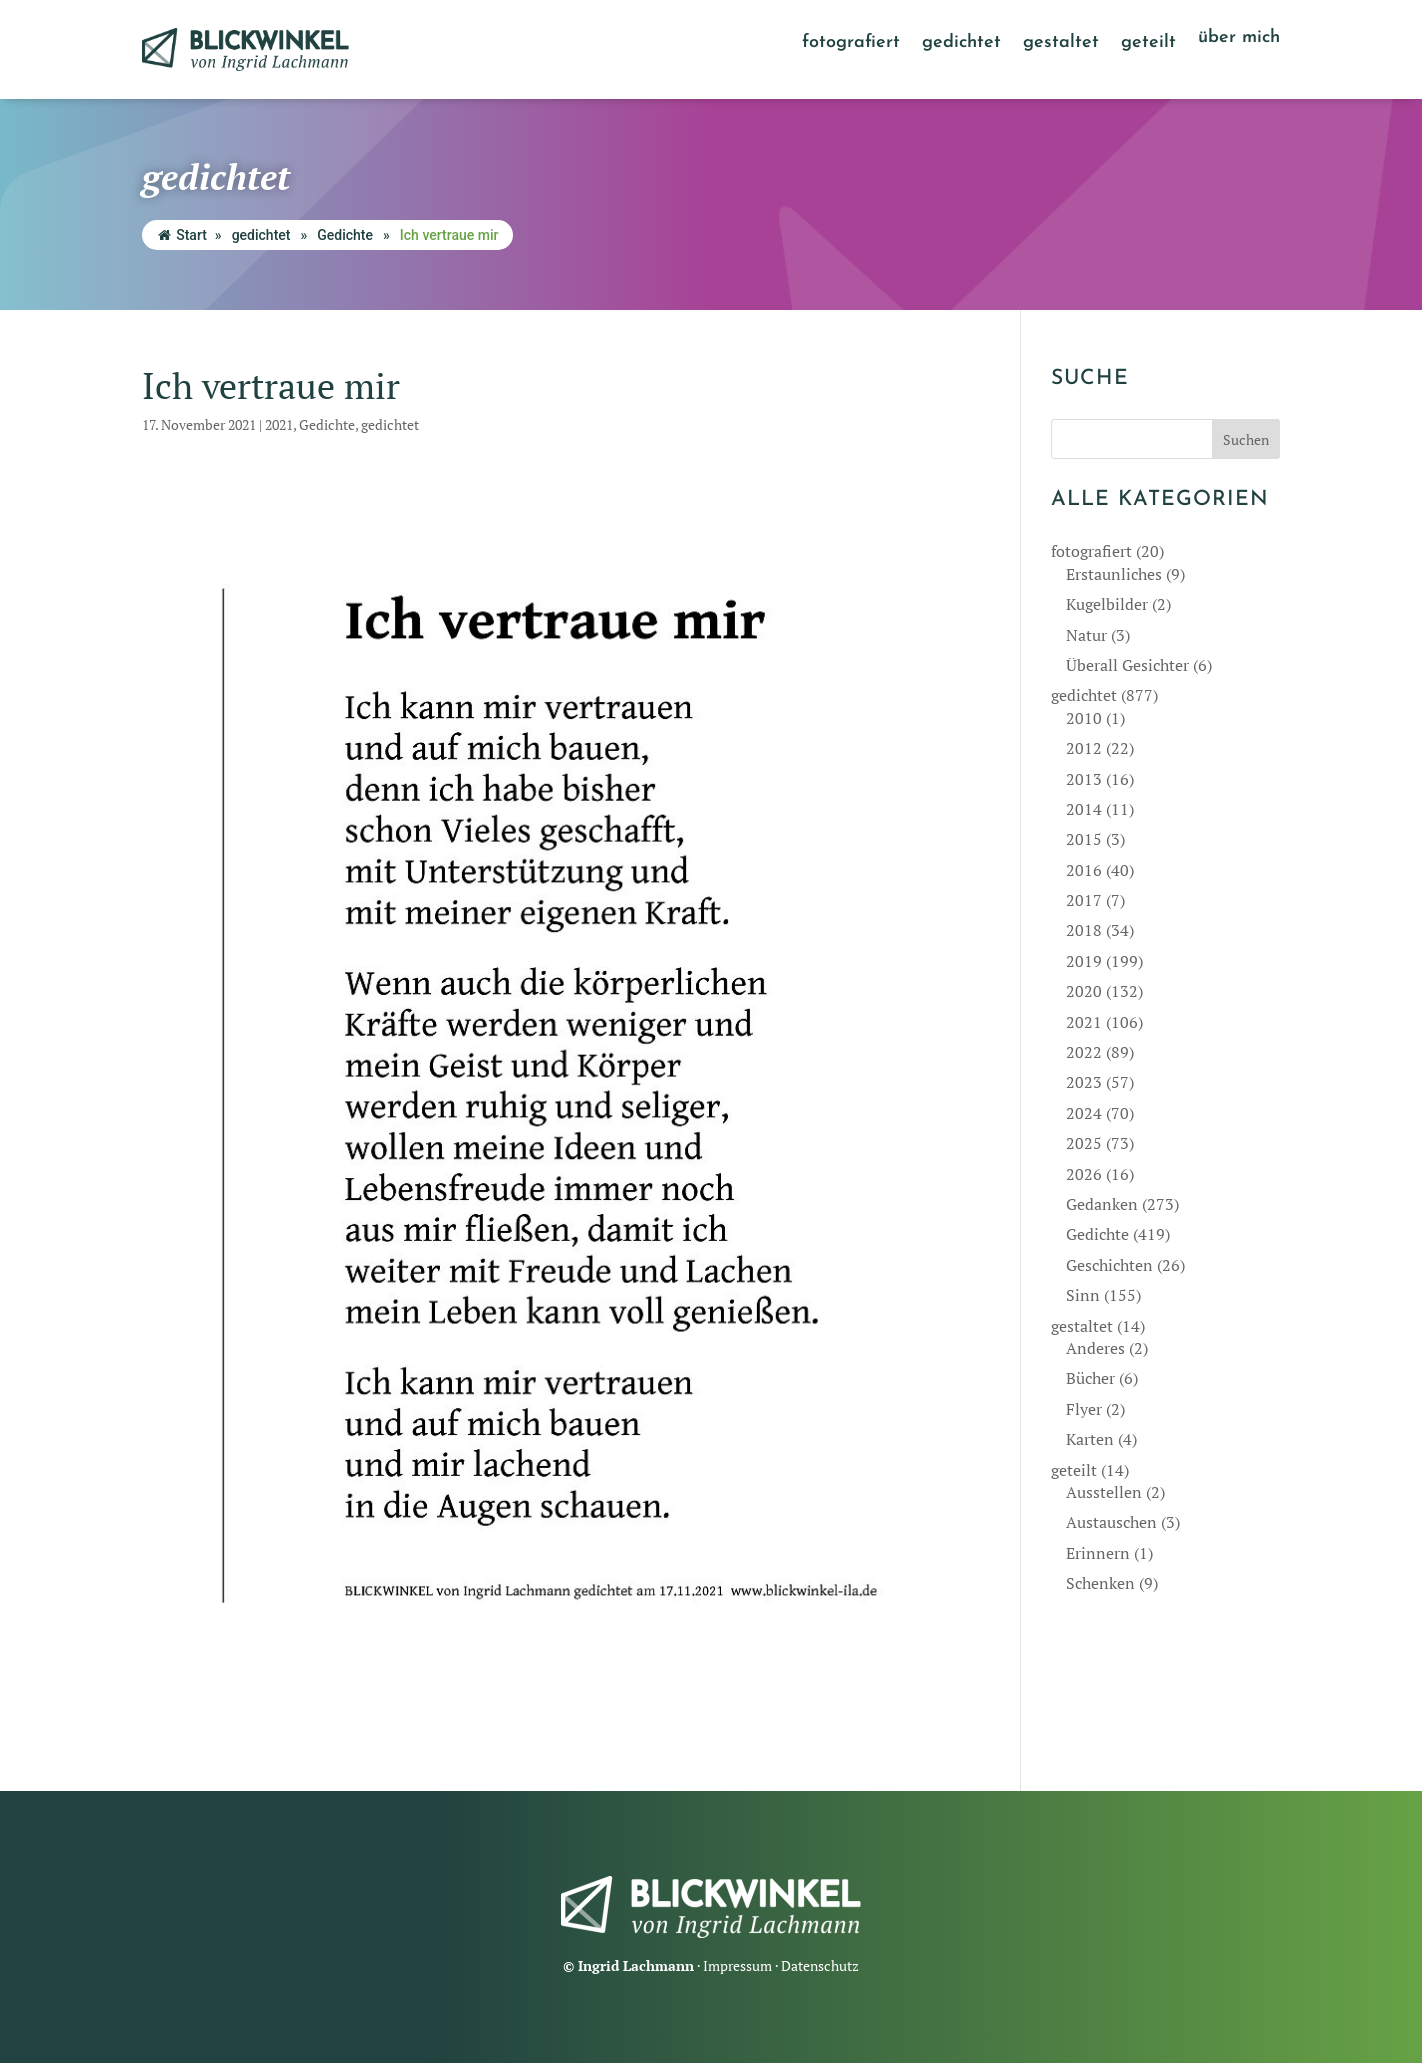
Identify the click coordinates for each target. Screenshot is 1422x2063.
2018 (1084, 930)
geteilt (1148, 44)
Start (182, 235)
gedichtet (961, 44)
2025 (1084, 1143)
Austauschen (1111, 1522)
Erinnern (1098, 1553)
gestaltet (1061, 44)
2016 (1084, 870)
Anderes (1095, 1348)
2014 (1084, 809)
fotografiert (851, 44)
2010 (1084, 718)
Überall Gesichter (1127, 665)
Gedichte (345, 235)
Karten (1090, 1439)
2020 (1084, 991)
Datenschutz (820, 1965)
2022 (1084, 1052)
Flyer (1084, 1409)
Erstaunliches (1114, 574)
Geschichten (1109, 1265)
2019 (1084, 961)
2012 (1084, 748)
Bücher (1090, 1378)
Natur (1086, 635)
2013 (1084, 779)
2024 (1084, 1113)
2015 (1084, 839)
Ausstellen (1104, 1492)
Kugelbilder (1107, 604)
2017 (1084, 900)
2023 (1084, 1082)
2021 (279, 424)
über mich (1239, 39)
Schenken (1100, 1583)
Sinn (1083, 1295)
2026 (1084, 1174)
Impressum (737, 1965)
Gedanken (1102, 1204)
